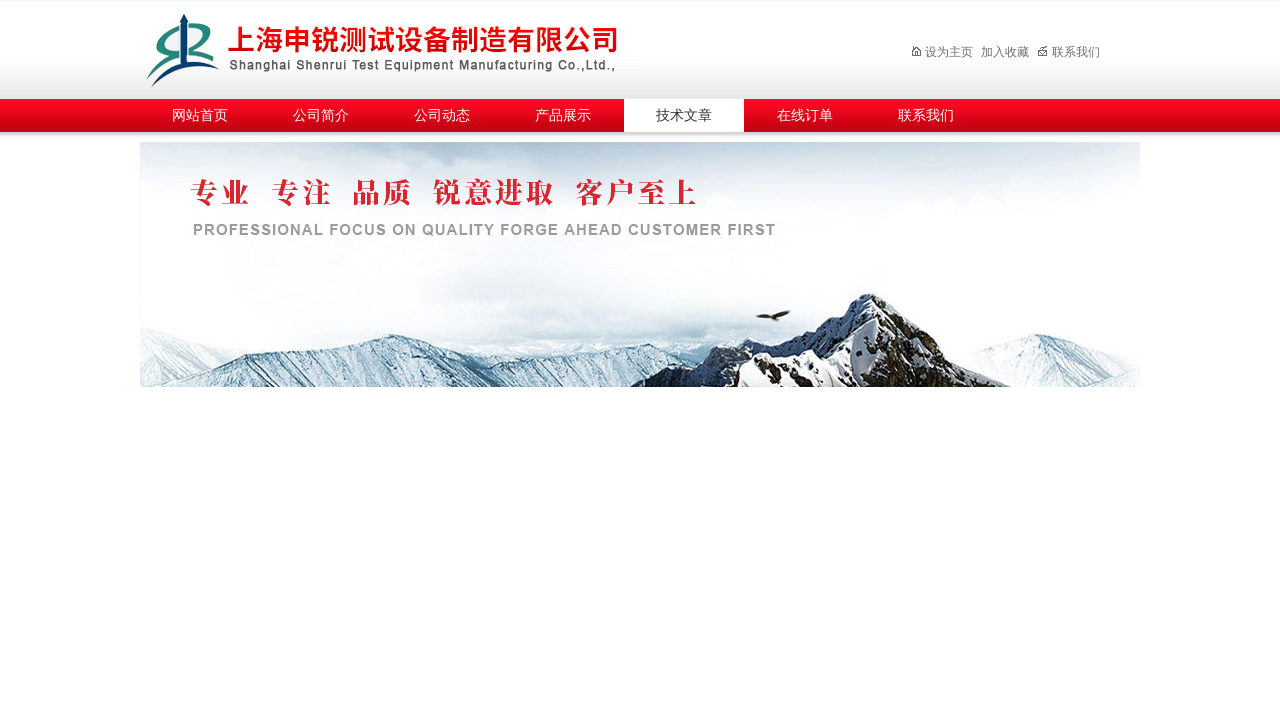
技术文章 (684, 115)
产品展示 (563, 115)
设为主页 (941, 52)
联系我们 (1068, 52)
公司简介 (321, 115)
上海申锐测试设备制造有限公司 (405, 46)
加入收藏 (1005, 52)
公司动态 (442, 115)
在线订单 (805, 115)
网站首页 (200, 115)
